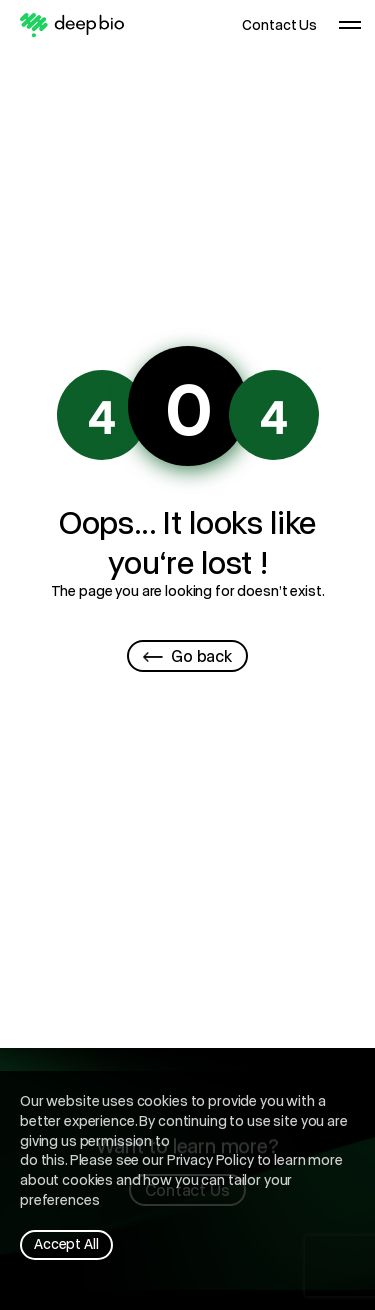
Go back (187, 655)
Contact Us (279, 25)
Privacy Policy (210, 1159)
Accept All (66, 1243)
